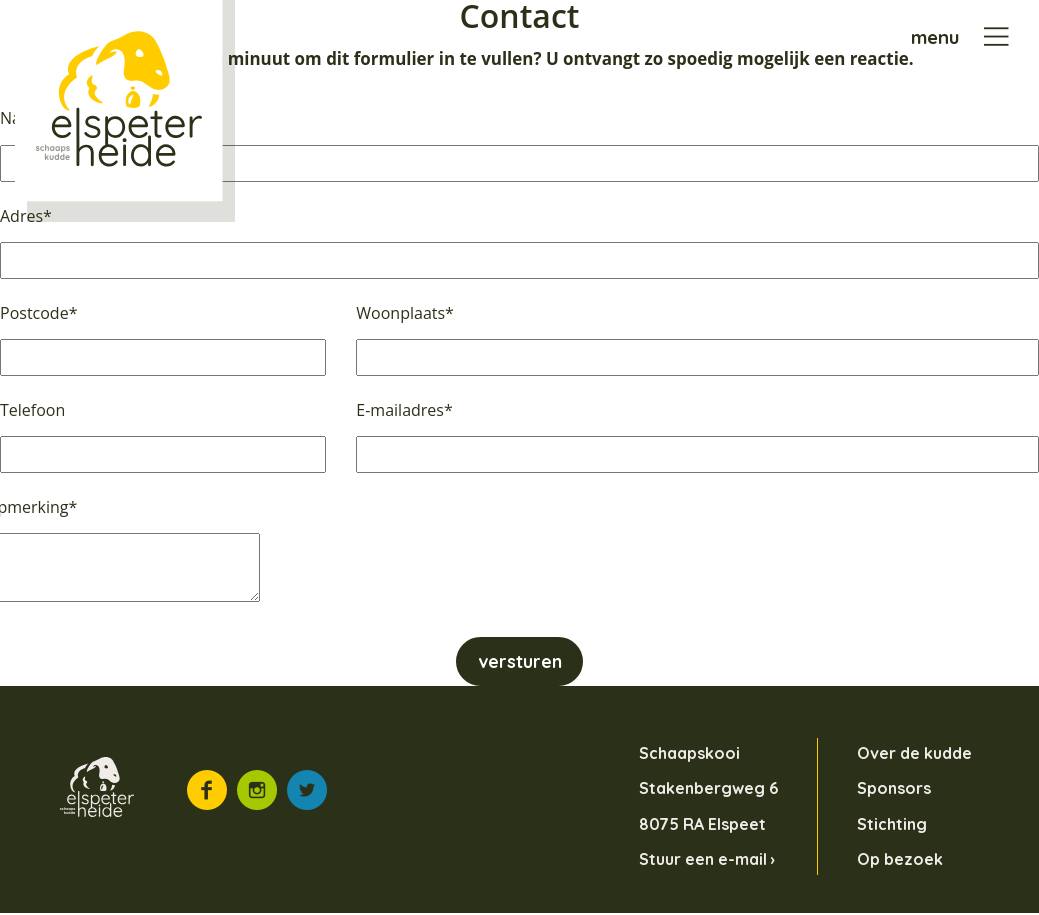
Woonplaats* (405, 313)
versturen (520, 662)
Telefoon (32, 410)
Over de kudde (914, 754)
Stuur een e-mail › (707, 859)
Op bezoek (900, 859)
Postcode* (38, 313)
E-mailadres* (404, 410)
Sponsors (894, 789)
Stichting (892, 824)
